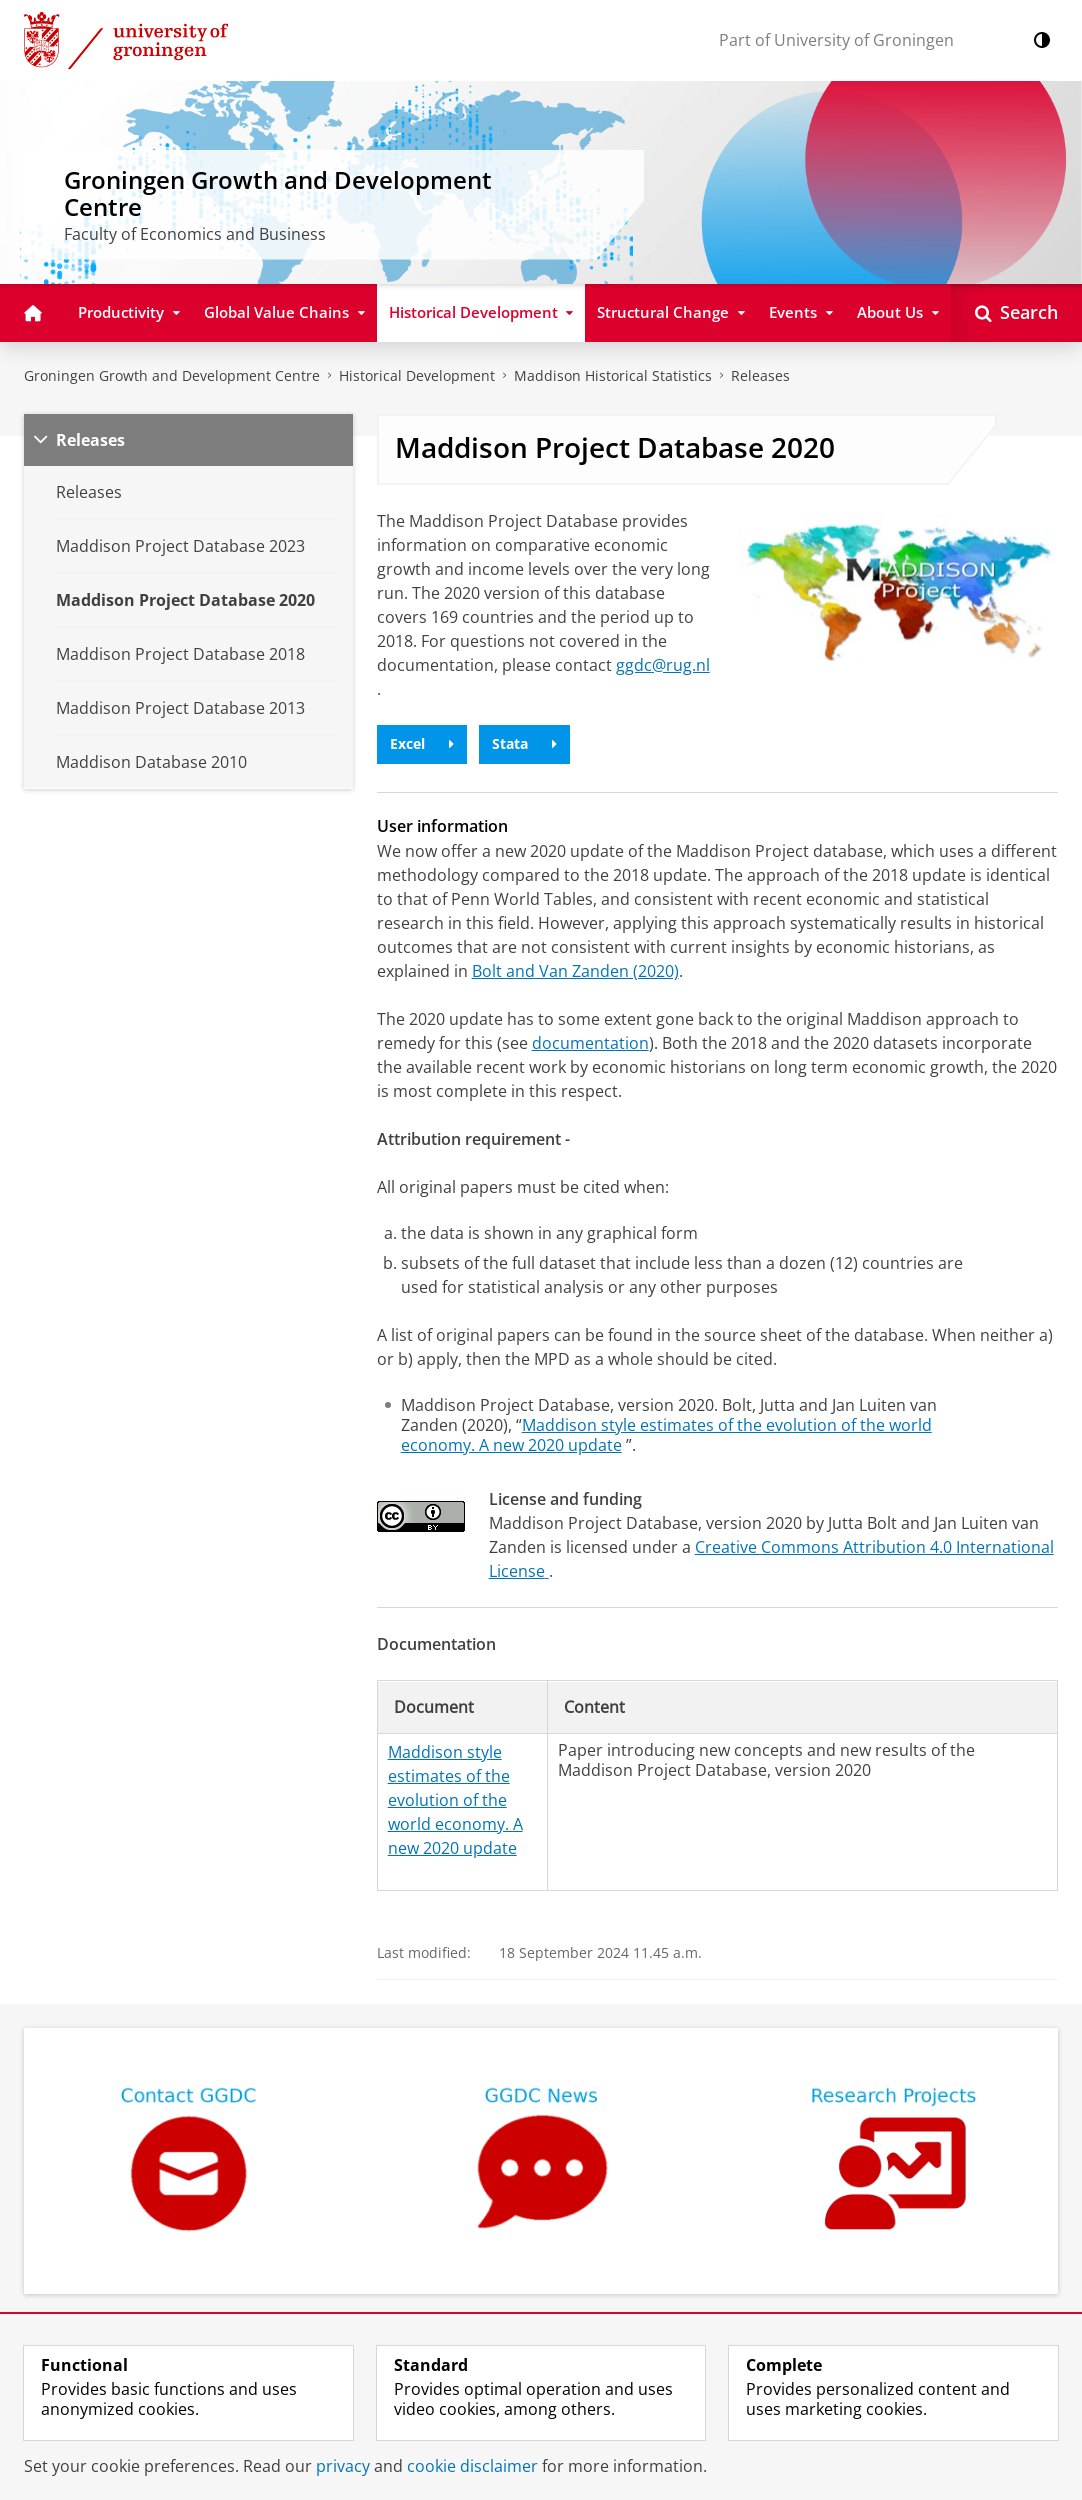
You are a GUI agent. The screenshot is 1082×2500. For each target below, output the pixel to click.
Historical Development (417, 375)
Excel (422, 743)
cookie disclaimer (472, 2466)
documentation (590, 1043)
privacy (343, 2466)
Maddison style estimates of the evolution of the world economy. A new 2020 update (666, 1435)
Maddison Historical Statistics (613, 375)
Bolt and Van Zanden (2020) (575, 971)
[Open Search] (1016, 313)
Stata (524, 743)
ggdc (663, 665)
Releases (760, 375)
